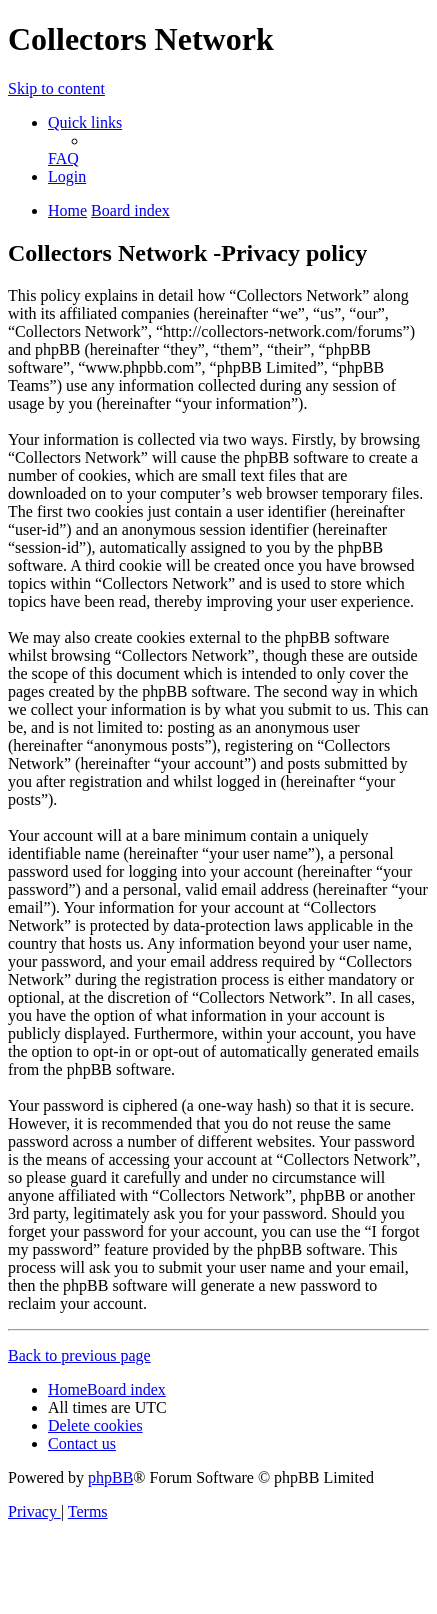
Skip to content (56, 88)
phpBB (110, 1477)
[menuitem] (63, 158)
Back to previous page (79, 1355)
